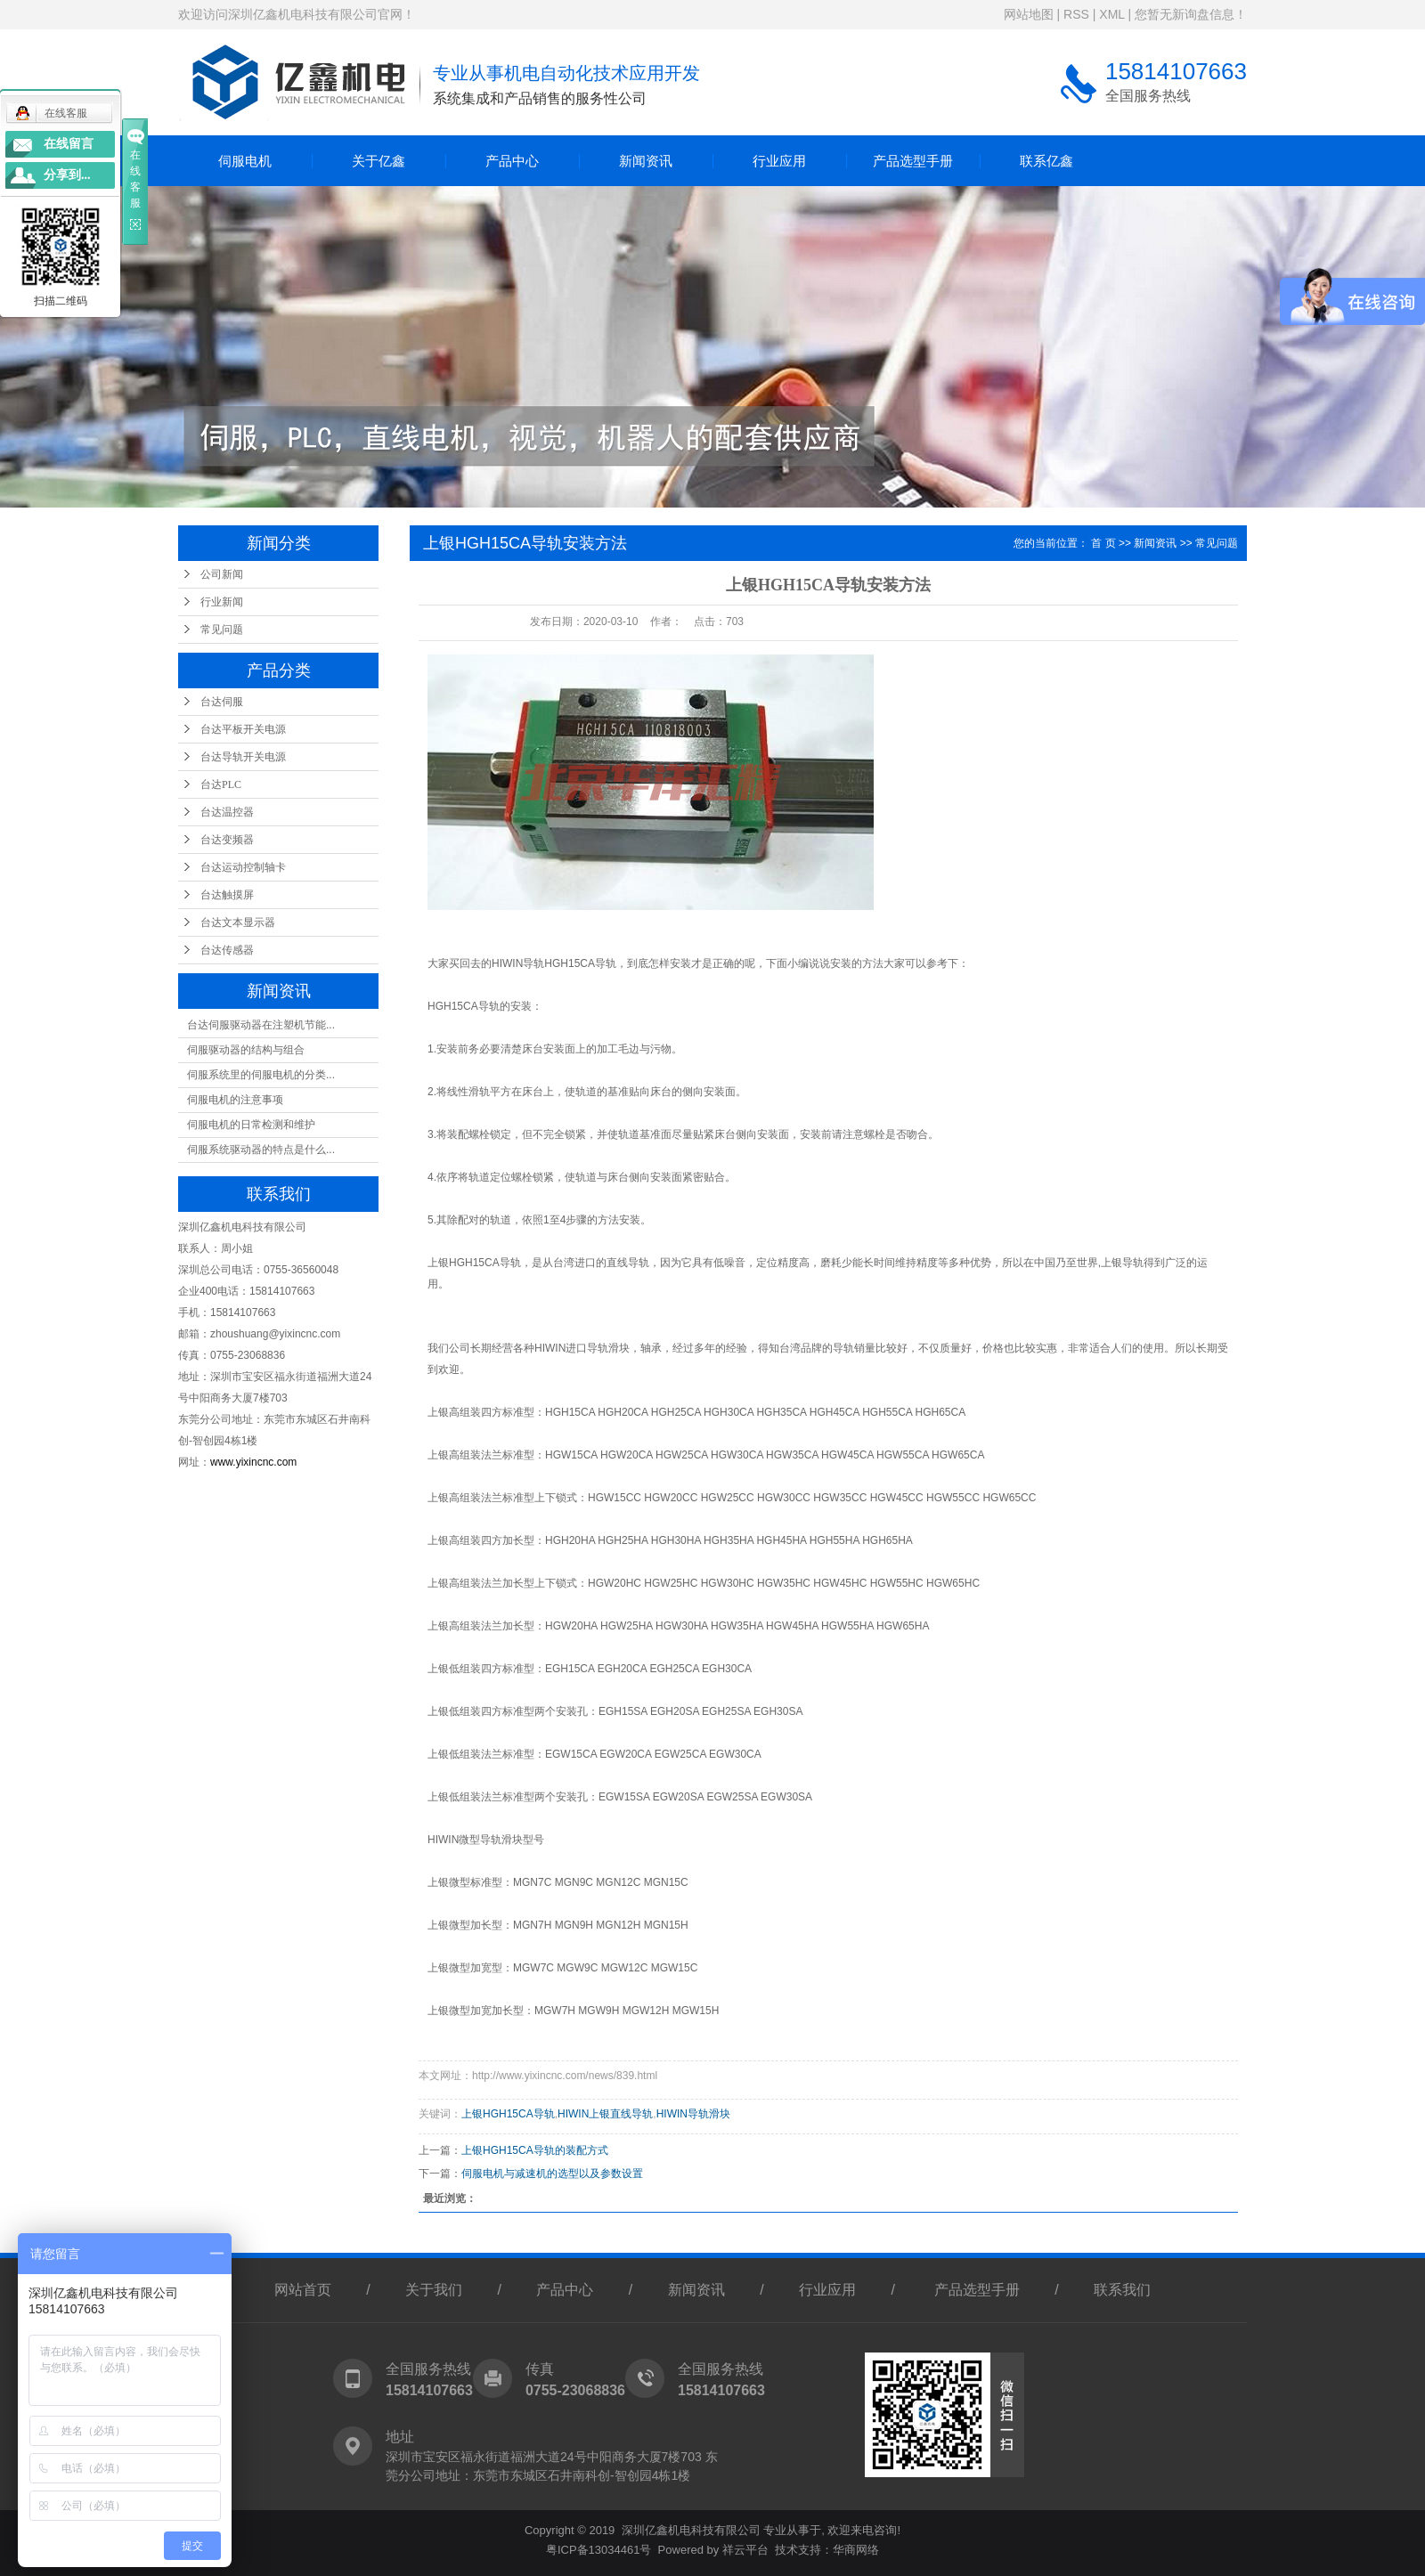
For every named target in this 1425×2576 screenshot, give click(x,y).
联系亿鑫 (1046, 160)
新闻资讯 (645, 160)
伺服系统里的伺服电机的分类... (261, 1075)
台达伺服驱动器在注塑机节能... (261, 1025)
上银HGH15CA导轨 (508, 2114)
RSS (1076, 14)
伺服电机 (245, 160)
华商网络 (856, 2549)
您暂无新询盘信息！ (1191, 14)
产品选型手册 (913, 160)
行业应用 (779, 160)
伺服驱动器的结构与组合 (246, 1050)
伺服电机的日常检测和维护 (251, 1124)
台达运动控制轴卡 (243, 867)
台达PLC (220, 784)
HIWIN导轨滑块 (693, 2114)
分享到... (67, 175)
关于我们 (433, 2289)
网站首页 (302, 2289)
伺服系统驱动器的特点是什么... (261, 1149)
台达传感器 (227, 950)
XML (1111, 14)
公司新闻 (221, 574)
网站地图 (1029, 14)
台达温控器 (227, 812)
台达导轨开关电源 (243, 757)
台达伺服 (221, 701)
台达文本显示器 (237, 922)
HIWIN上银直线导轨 (605, 2114)
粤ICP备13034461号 (599, 2549)
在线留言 (69, 143)
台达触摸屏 (227, 895)
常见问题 (221, 629)
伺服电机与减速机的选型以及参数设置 (552, 2173)
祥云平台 (745, 2549)
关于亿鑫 (378, 160)
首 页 (1103, 543)
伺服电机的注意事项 (235, 1099)
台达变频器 (227, 839)
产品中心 (512, 160)
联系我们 (1122, 2289)
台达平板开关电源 (243, 729)
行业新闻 (221, 602)
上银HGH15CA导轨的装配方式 (534, 2150)
